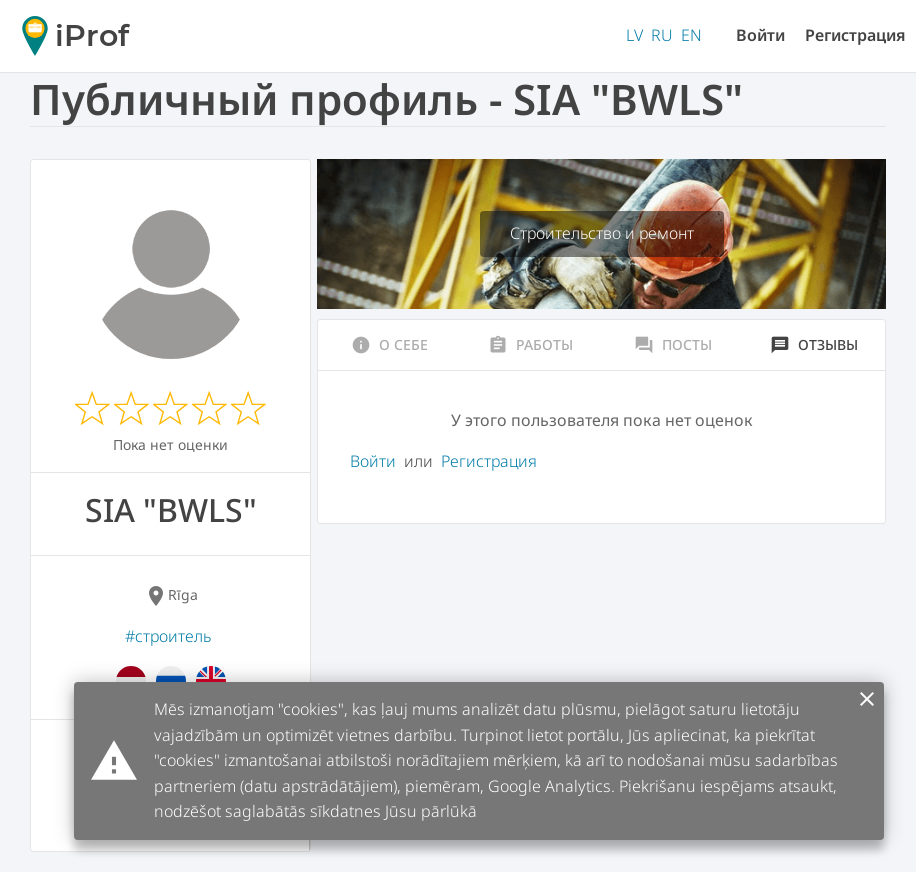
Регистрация (855, 35)
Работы (530, 345)
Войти (760, 35)
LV (634, 35)
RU (662, 35)
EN (691, 35)
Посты (673, 345)
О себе (389, 345)
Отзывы (814, 345)
